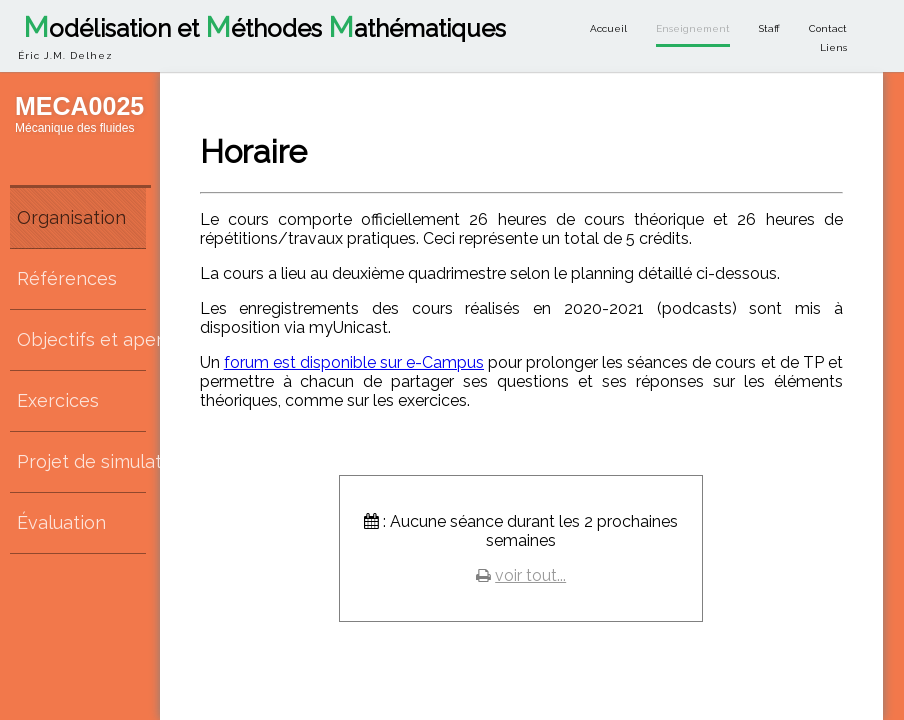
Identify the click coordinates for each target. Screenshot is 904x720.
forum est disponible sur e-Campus (354, 362)
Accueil (608, 28)
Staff (769, 28)
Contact (828, 28)
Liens (833, 47)
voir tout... (530, 575)
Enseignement (693, 28)
